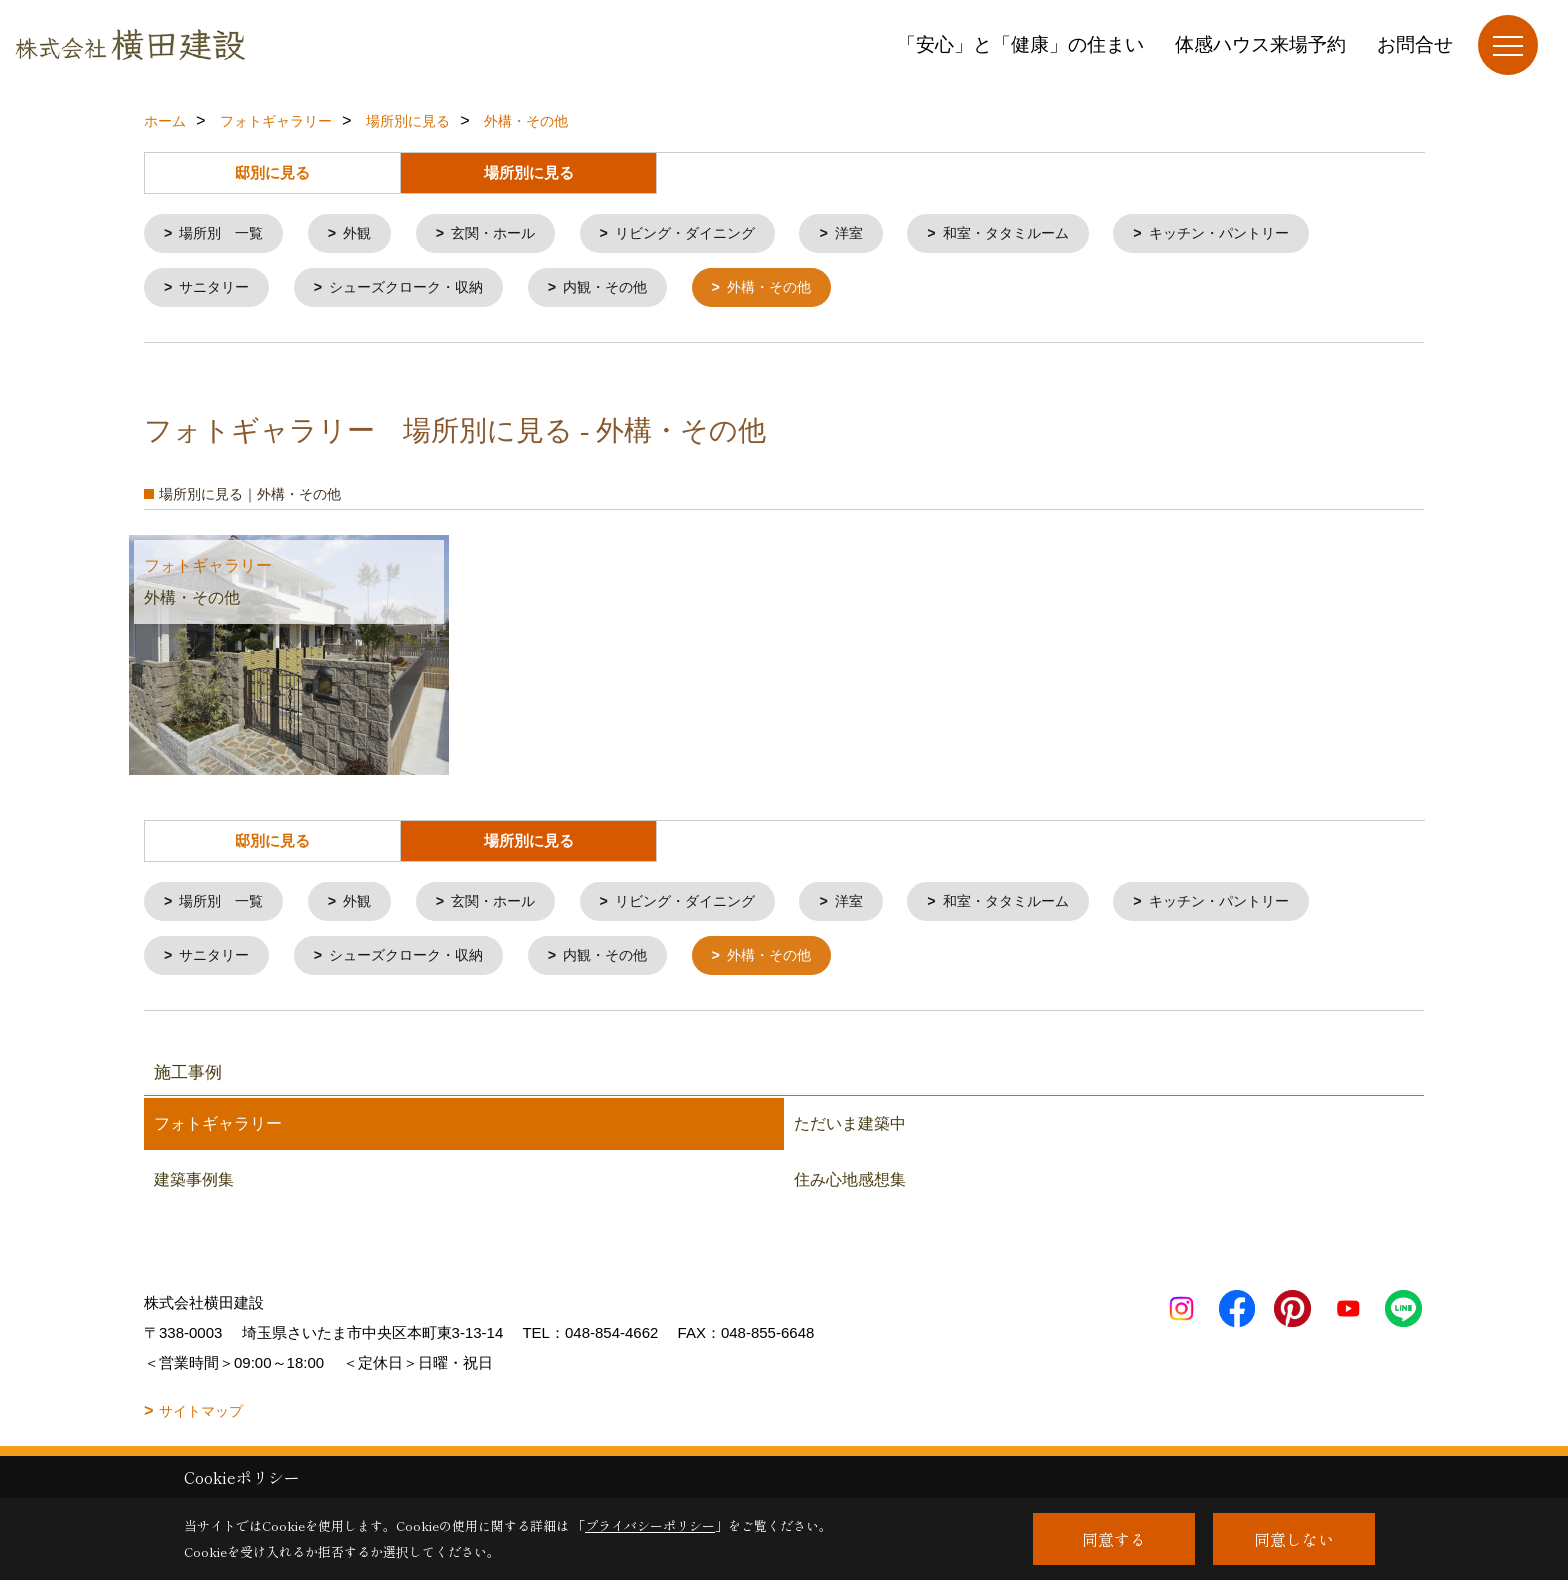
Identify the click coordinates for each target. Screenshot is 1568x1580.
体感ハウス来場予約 (1260, 44)
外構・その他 (798, 290)
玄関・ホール (507, 234)
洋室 (879, 234)
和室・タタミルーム (1042, 234)
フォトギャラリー (218, 1131)
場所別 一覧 (226, 234)
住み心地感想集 (850, 1187)
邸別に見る (272, 173)
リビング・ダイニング (708, 234)
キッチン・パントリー (1266, 234)
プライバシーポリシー (650, 1525)
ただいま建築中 (850, 1131)
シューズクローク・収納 (418, 290)
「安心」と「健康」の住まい (1020, 44)
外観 (366, 234)
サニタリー (218, 290)
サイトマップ (201, 1419)
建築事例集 (194, 1187)
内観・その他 (627, 290)
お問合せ (1415, 44)
